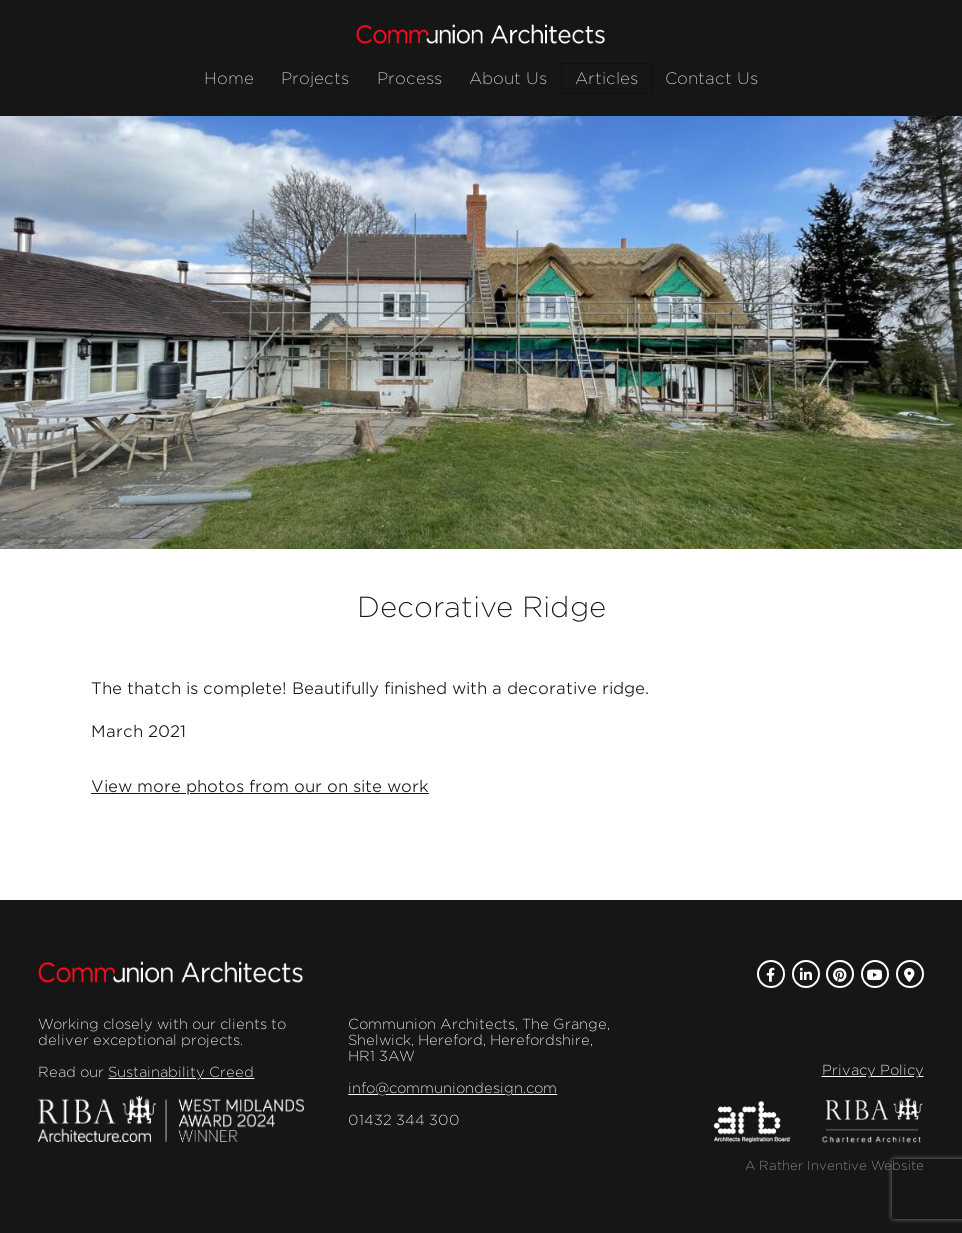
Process (409, 78)
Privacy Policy (873, 1070)
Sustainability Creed (181, 1072)
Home (229, 78)
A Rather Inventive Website (834, 1165)
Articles (606, 78)
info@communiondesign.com (452, 1088)
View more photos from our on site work (260, 786)
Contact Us (711, 78)
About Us (508, 78)
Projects (315, 78)
